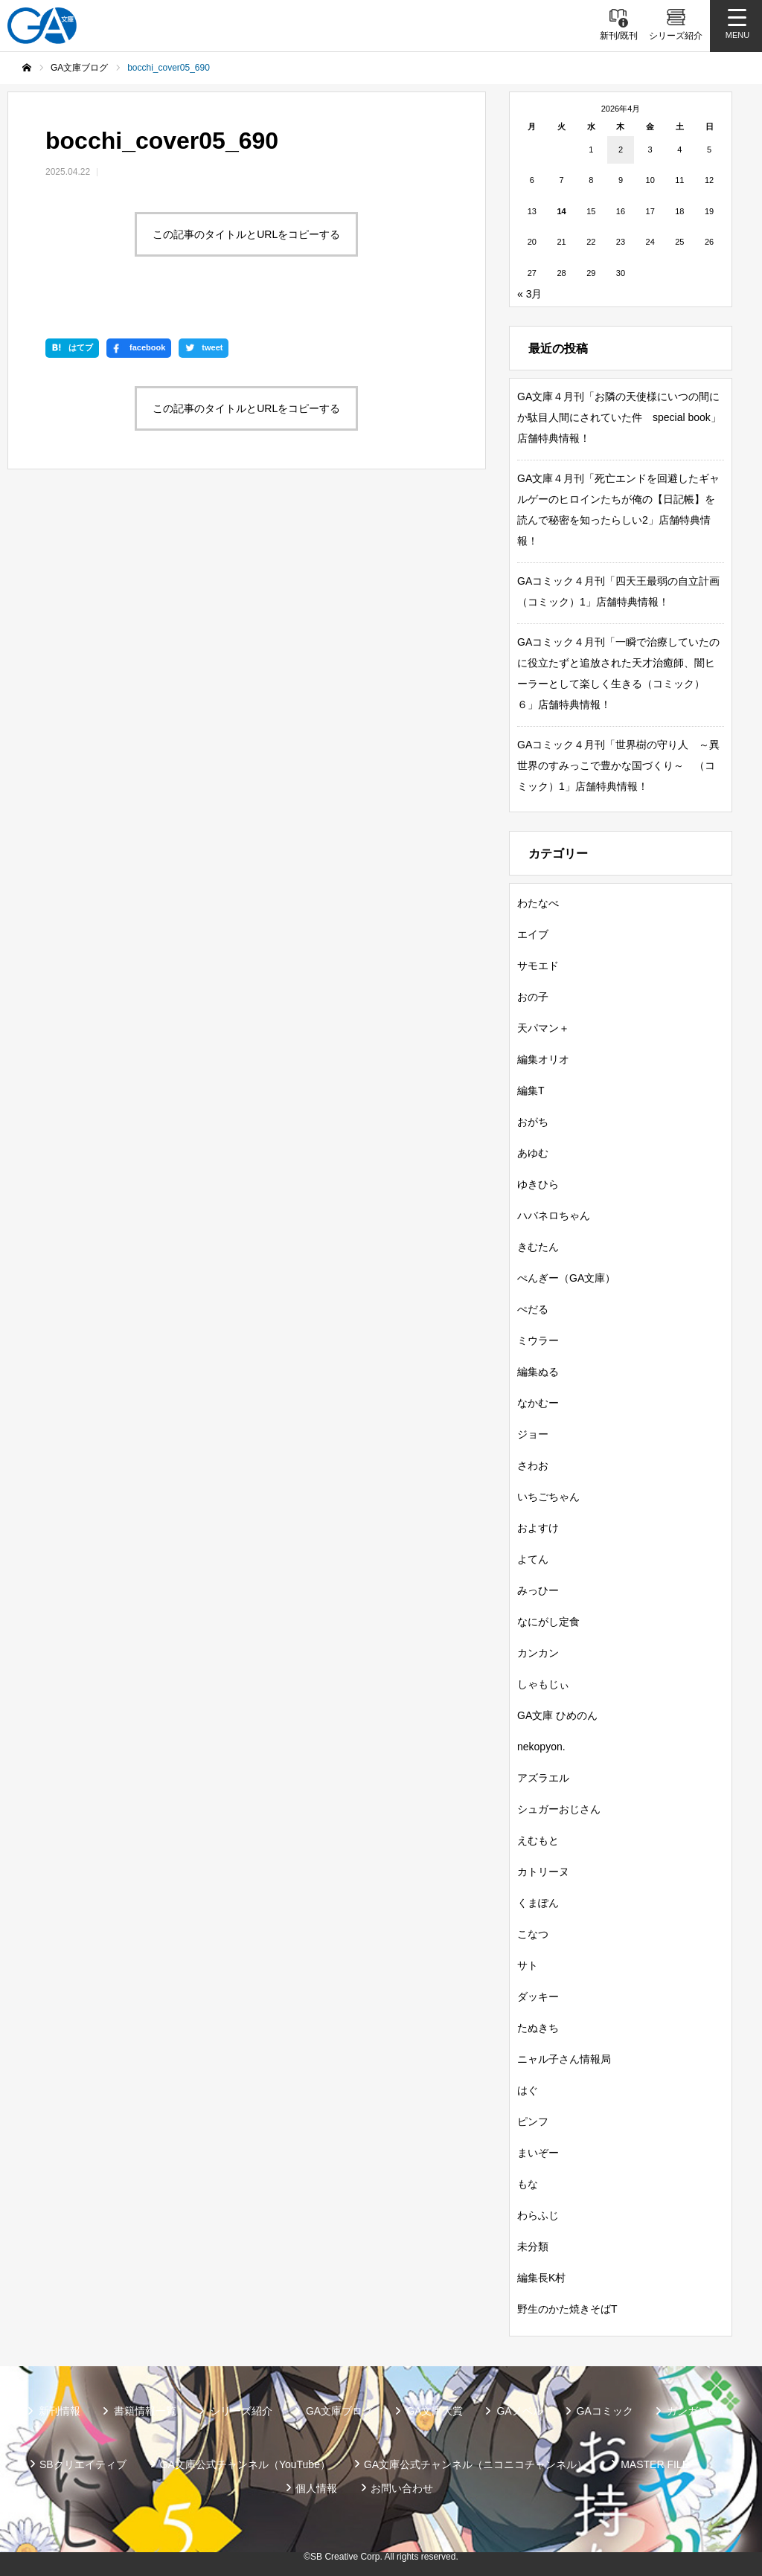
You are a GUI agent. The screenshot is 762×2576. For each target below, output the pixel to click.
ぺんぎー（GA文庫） (566, 1278)
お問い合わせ (402, 2488)
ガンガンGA (695, 2411)
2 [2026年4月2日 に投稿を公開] (620, 149)
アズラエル (543, 1778)
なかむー (538, 1403)
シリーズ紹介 (241, 2411)
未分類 (532, 2246)
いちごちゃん (548, 1497)
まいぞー (538, 2153)
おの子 (532, 997)
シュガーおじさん (559, 1809)
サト (527, 1965)
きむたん (538, 1247)
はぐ (527, 2090)
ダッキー (538, 1996)
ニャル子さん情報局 (564, 2059)
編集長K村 (541, 2278)
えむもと (538, 1840)
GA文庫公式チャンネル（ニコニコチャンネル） (475, 2464)
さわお (532, 1465)
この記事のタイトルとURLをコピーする (246, 234)
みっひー (538, 1590)
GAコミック (605, 2411)
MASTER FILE (655, 2464)
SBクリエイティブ (83, 2464)
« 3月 (529, 294)
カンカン (538, 1653)
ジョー (532, 1434)
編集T (531, 1090)
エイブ (532, 934)
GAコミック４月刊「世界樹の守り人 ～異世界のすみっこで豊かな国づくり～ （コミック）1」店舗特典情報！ (618, 765)
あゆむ (532, 1153)
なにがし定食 (548, 1622)
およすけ (538, 1528)
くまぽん (538, 1903)
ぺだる (532, 1309)
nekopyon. (541, 1747)
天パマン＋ (543, 1028)
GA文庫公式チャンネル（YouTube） (245, 2464)
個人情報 (316, 2488)
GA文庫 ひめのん (557, 1715)
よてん (532, 1559)
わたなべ (538, 903)
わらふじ (538, 2215)
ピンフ (532, 2121)
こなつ (532, 1934)
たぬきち (538, 2028)
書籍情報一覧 (145, 2411)
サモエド (538, 965)
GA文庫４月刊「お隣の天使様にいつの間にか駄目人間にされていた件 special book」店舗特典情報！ (619, 417)
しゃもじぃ (543, 1684)
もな (527, 2184)
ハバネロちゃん (553, 1215)
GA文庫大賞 (434, 2411)
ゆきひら (538, 1184)
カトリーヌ (543, 1872)
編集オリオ (543, 1059)
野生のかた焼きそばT (567, 2309)
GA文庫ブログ (339, 2411)
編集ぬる (538, 1372)
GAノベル (519, 2411)
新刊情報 (59, 2411)
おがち (532, 1122)
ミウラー (538, 1340)
